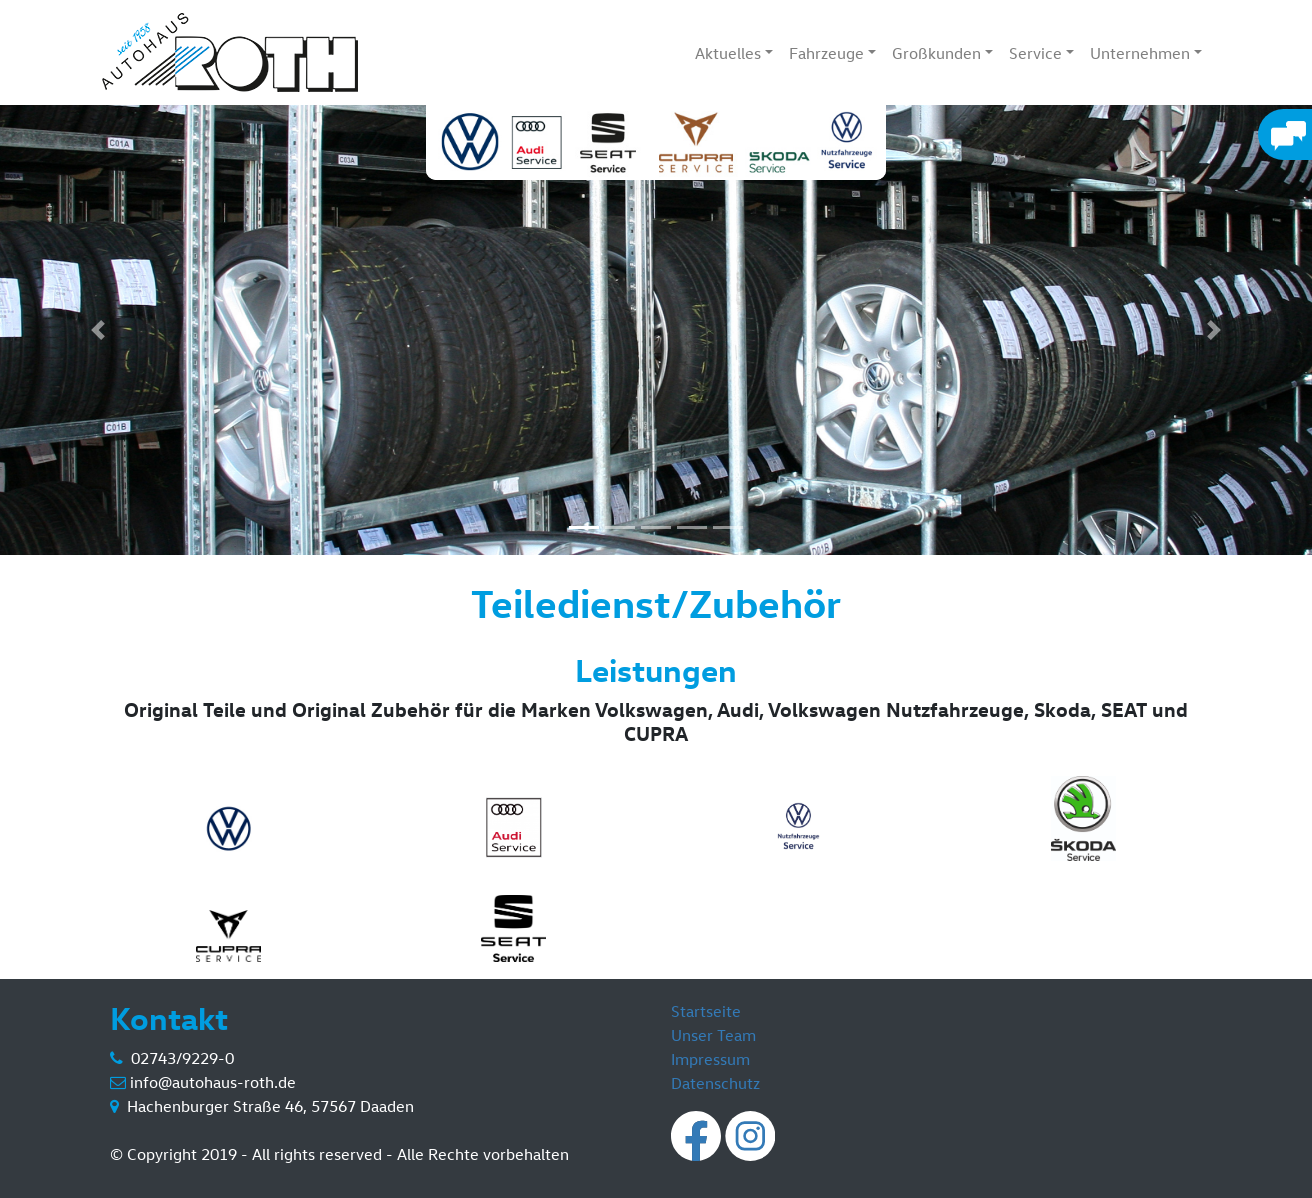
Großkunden (936, 53)
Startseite (706, 1011)
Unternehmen (1140, 53)
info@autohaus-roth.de (213, 1082)
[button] (98, 330)
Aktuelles (728, 53)
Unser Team (713, 1035)
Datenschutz (715, 1083)
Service (1035, 53)
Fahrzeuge (826, 53)
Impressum (710, 1059)
